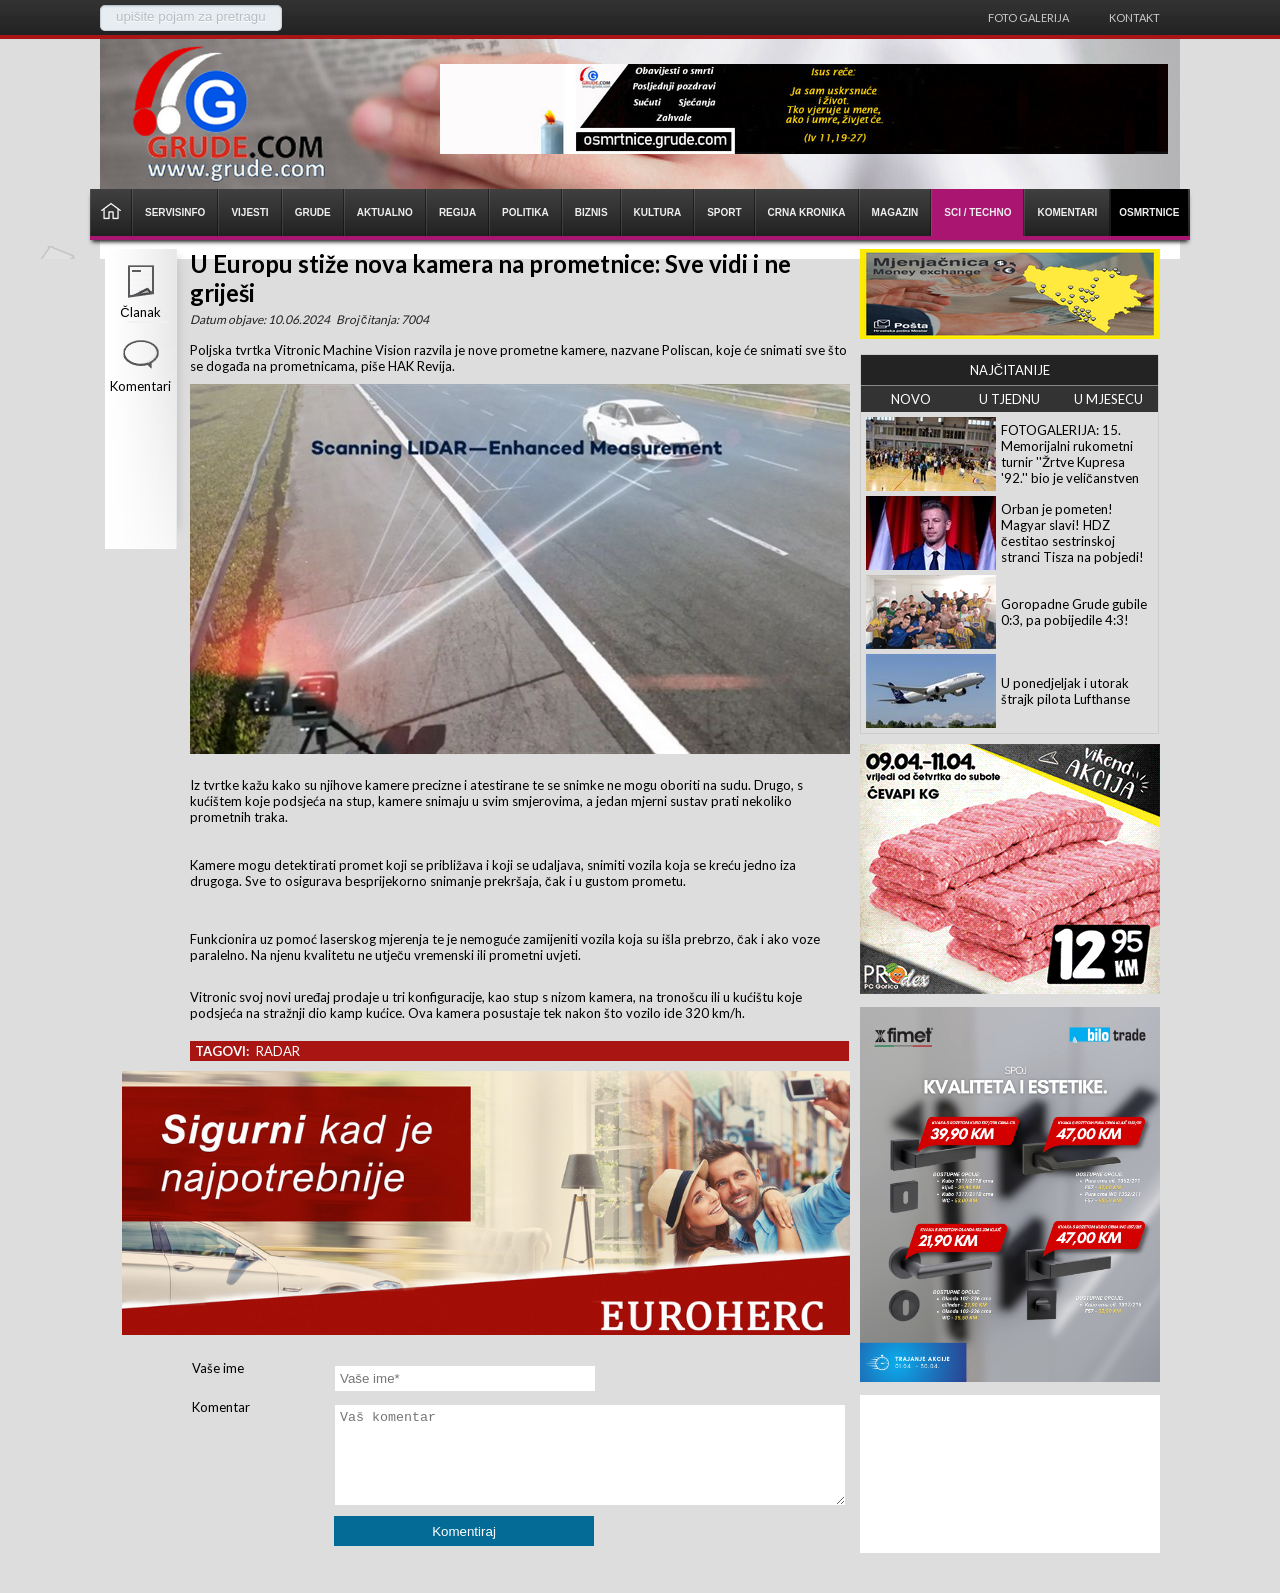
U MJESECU (1108, 399)
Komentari (140, 386)
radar (278, 1051)
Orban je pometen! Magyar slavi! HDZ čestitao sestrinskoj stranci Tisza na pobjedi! (1072, 533)
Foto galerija (1028, 17)
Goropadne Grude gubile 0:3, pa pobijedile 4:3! (1074, 612)
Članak (140, 312)
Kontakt (1134, 17)
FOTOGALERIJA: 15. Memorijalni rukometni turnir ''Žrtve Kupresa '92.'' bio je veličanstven (1070, 454)
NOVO (911, 399)
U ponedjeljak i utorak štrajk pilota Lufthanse (1065, 691)
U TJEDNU (1009, 399)
